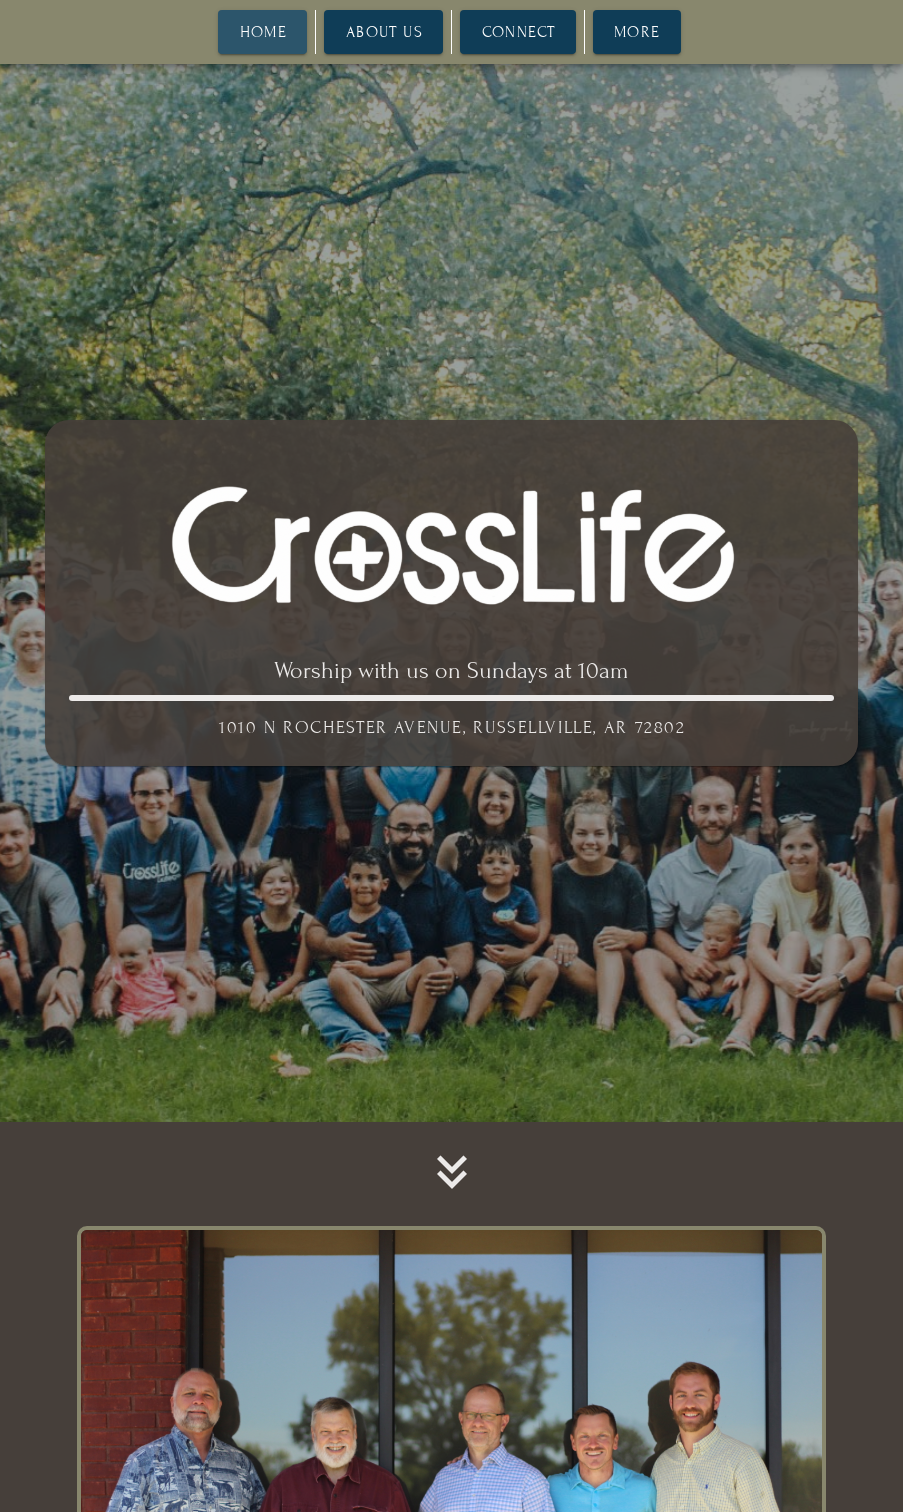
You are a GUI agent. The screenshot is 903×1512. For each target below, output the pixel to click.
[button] (452, 1172)
